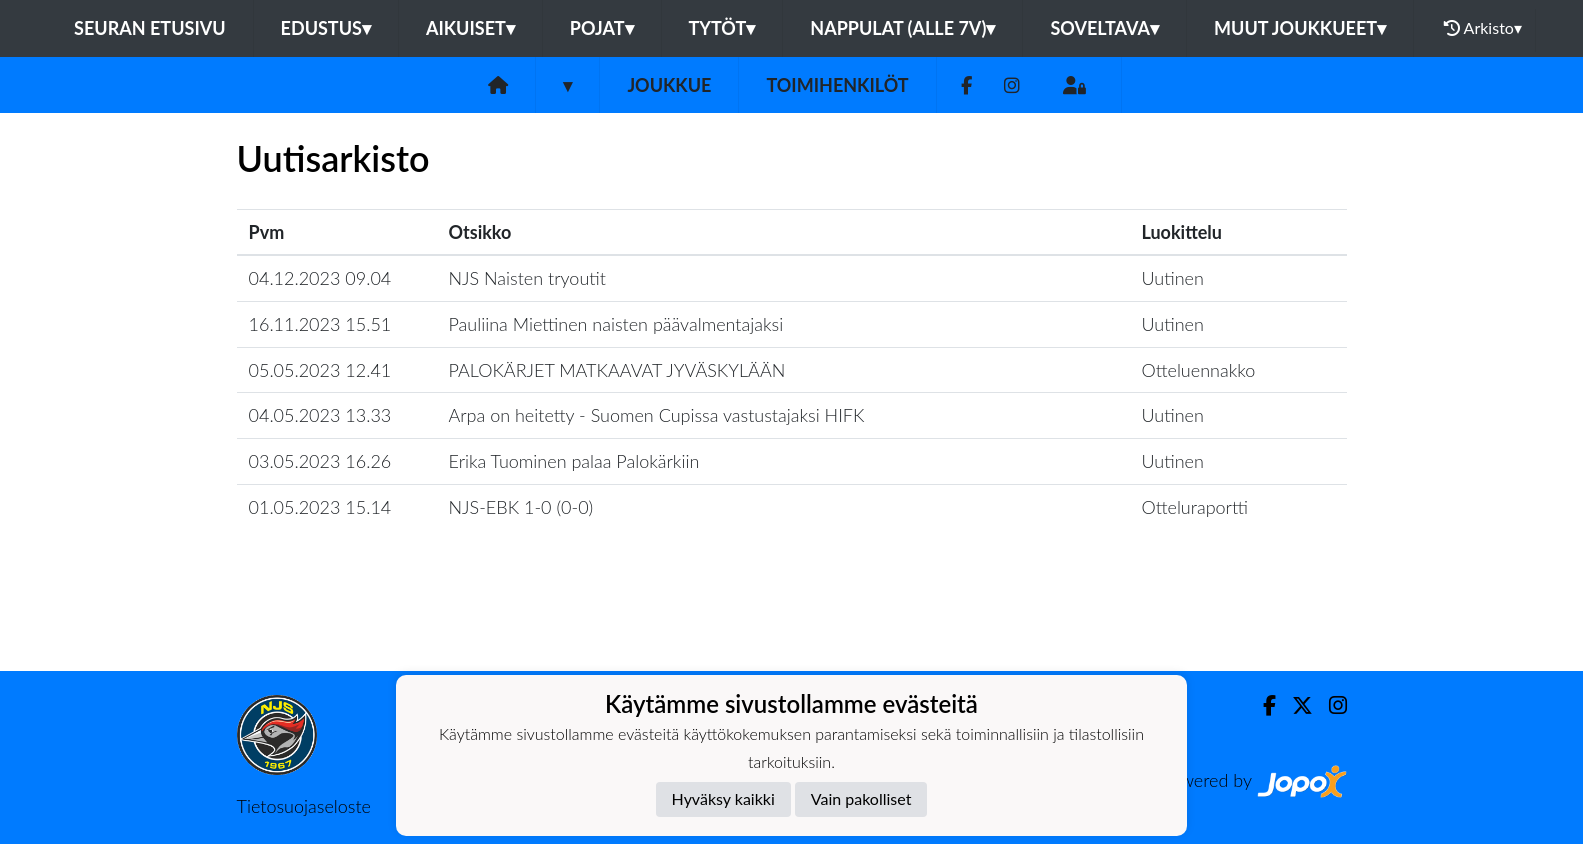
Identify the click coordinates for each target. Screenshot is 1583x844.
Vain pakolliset (861, 798)
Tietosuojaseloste (304, 806)
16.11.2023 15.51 (320, 324)
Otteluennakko (1198, 370)
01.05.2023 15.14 (320, 507)
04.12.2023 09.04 (320, 278)
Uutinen (1172, 278)
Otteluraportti (1194, 507)
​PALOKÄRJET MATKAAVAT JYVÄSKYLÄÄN (617, 370)
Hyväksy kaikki (723, 798)
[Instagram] (1012, 85)
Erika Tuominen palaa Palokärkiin (574, 461)
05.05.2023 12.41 (320, 370)
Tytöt (722, 28)
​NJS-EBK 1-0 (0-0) (521, 507)
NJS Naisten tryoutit (527, 278)
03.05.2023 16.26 (320, 461)
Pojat (602, 28)
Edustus (326, 28)
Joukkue (669, 85)
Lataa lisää (791, 627)
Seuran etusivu (150, 28)
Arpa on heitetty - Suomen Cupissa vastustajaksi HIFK (657, 415)
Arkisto (1483, 28)
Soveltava (1104, 28)
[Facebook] (966, 85)
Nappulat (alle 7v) (902, 28)
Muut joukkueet (1300, 28)
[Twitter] (1294, 705)
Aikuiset (470, 28)
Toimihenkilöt (837, 85)
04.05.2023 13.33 (320, 415)
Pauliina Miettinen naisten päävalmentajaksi (616, 324)
